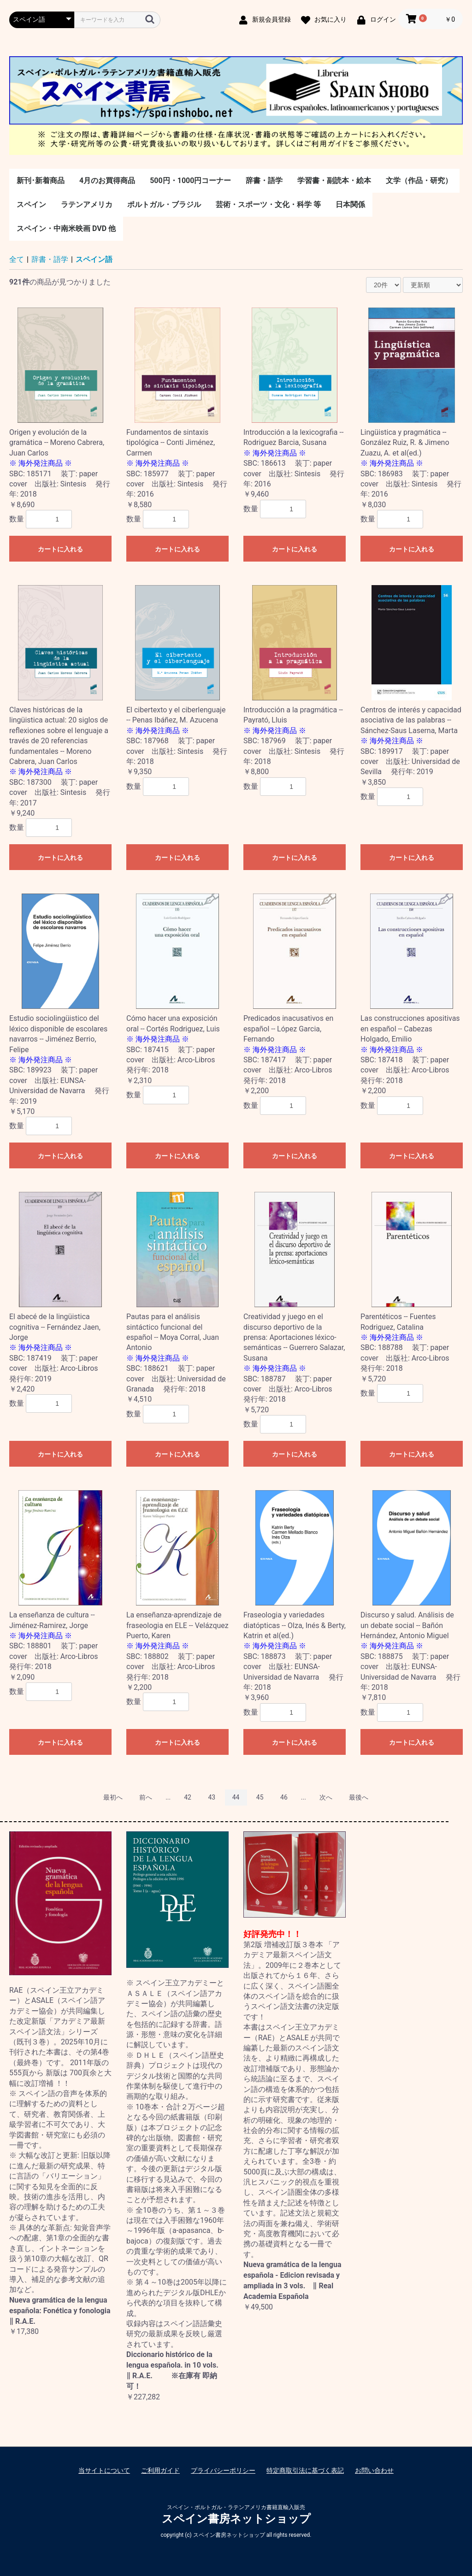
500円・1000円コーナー (190, 180)
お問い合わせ (374, 2470)
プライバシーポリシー (223, 2470)
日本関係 (350, 204)
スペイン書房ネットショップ (236, 2518)
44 (236, 1797)
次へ (325, 1797)
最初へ (113, 1797)
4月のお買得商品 (107, 180)
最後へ (358, 1797)
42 (187, 1797)
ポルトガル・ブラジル (164, 204)
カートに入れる (60, 549)
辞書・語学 (264, 180)
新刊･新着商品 (41, 180)
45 (260, 1797)
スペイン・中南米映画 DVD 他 (66, 228)
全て (16, 259)
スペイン (31, 204)
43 (211, 1797)
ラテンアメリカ (86, 204)
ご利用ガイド (160, 2470)
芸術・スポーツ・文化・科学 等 (268, 204)
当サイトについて (104, 2470)
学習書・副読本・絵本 (334, 180)
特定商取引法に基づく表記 (305, 2470)
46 (284, 1797)
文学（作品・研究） (419, 180)
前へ (145, 1797)
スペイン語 (94, 259)
